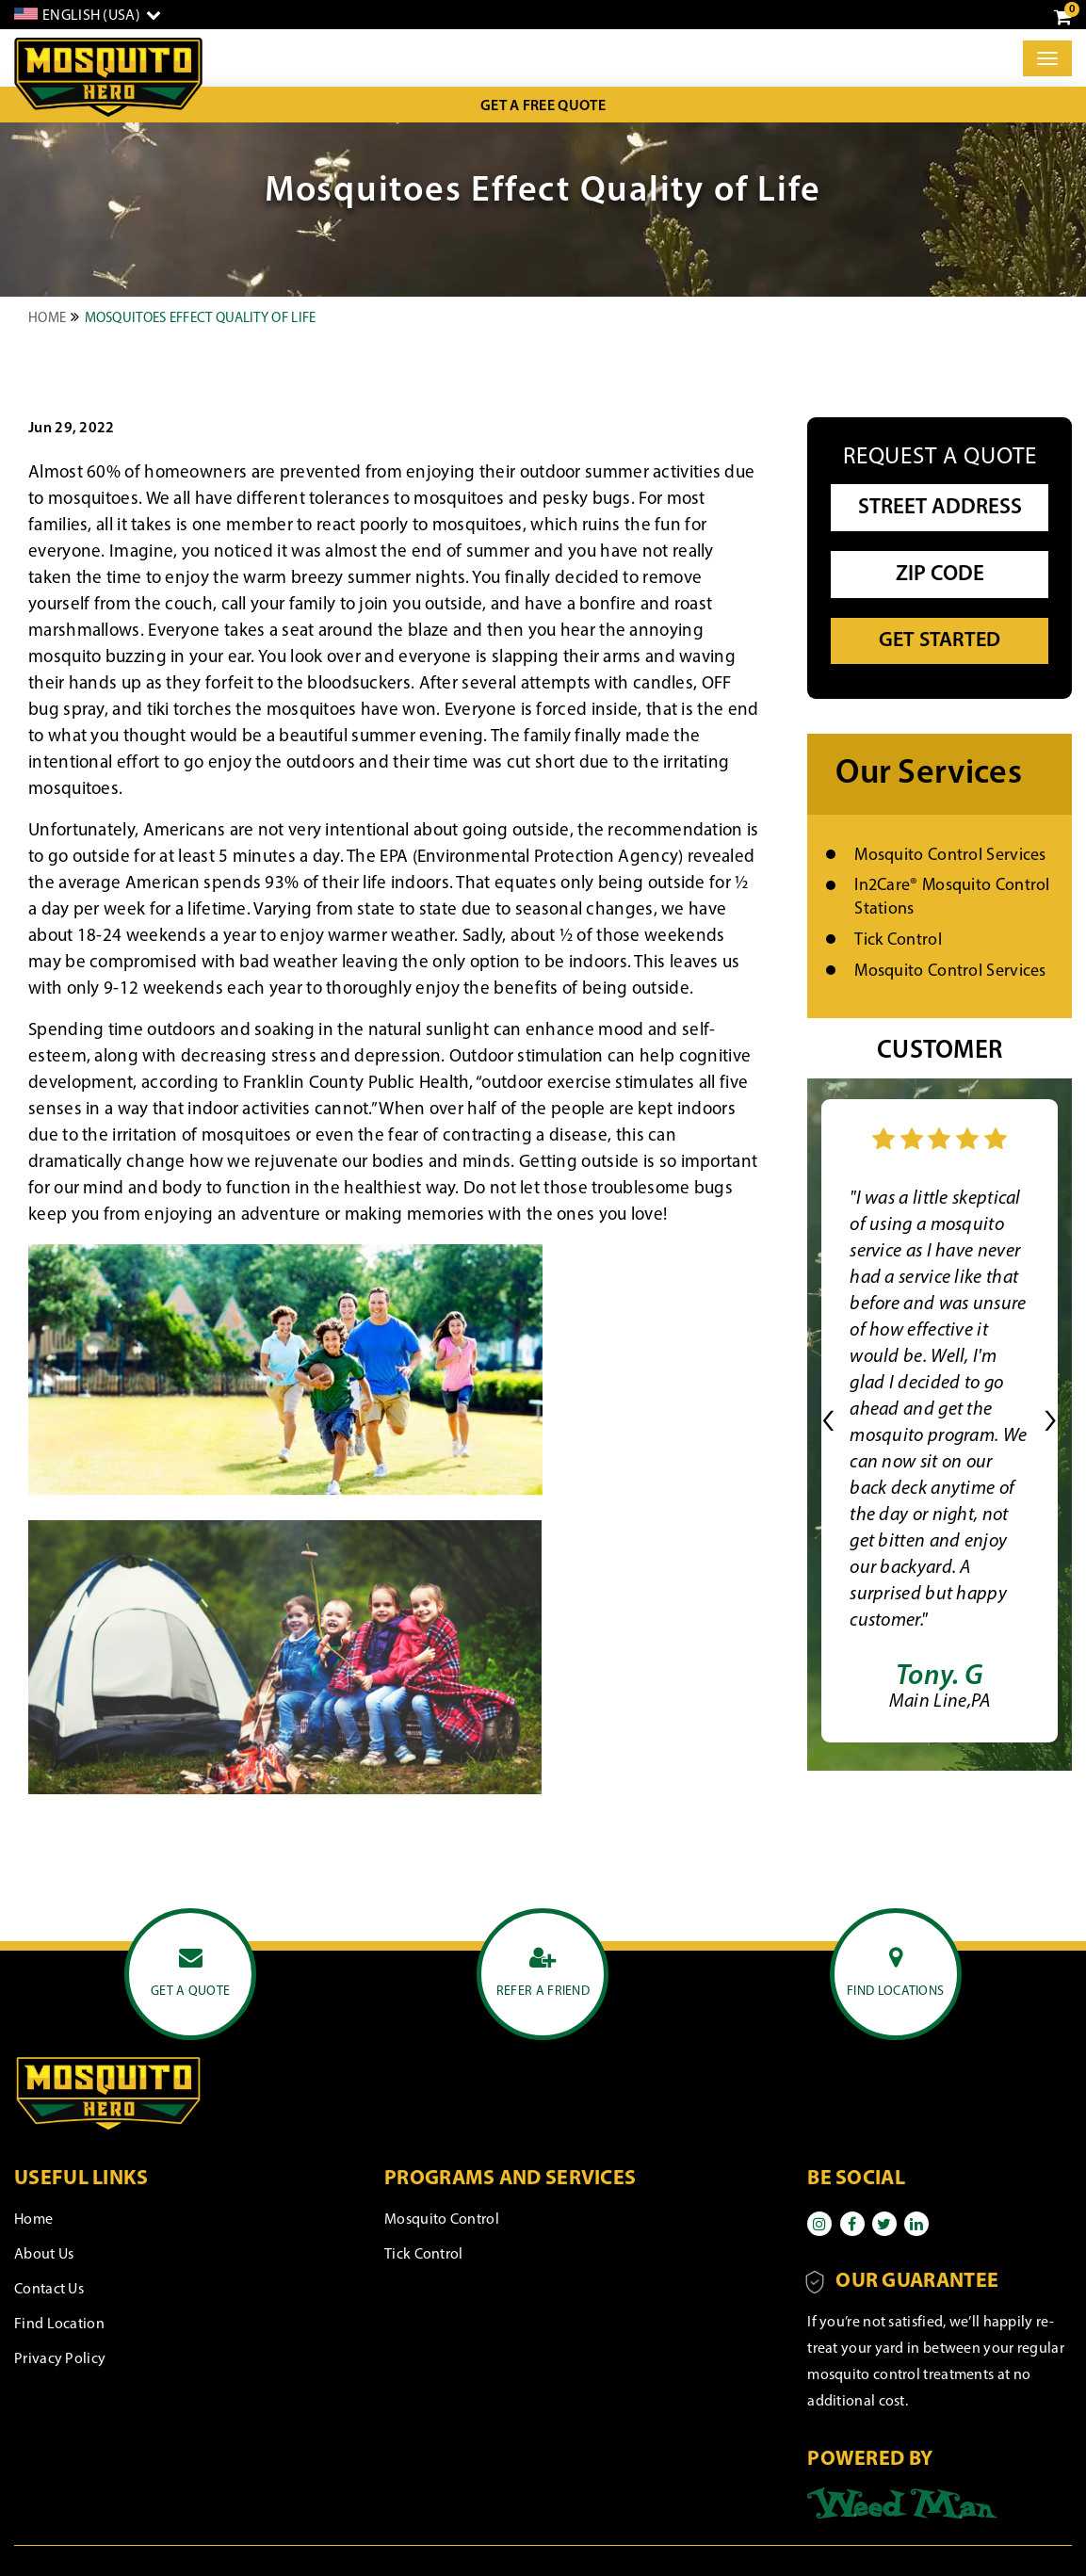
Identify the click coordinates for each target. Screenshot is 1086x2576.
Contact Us (49, 2289)
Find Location (59, 2324)
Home (47, 319)
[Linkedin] (916, 2223)
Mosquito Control (441, 2220)
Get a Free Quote (543, 106)
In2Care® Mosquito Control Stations (952, 897)
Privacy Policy (59, 2359)
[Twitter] (884, 2223)
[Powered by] (902, 2503)
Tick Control (898, 940)
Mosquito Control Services (950, 856)
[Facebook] (852, 2223)
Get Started (939, 641)
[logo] (108, 78)
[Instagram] (819, 2223)
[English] (87, 15)
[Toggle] (1047, 58)
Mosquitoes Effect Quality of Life (200, 319)
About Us (43, 2254)
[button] (828, 1421)
